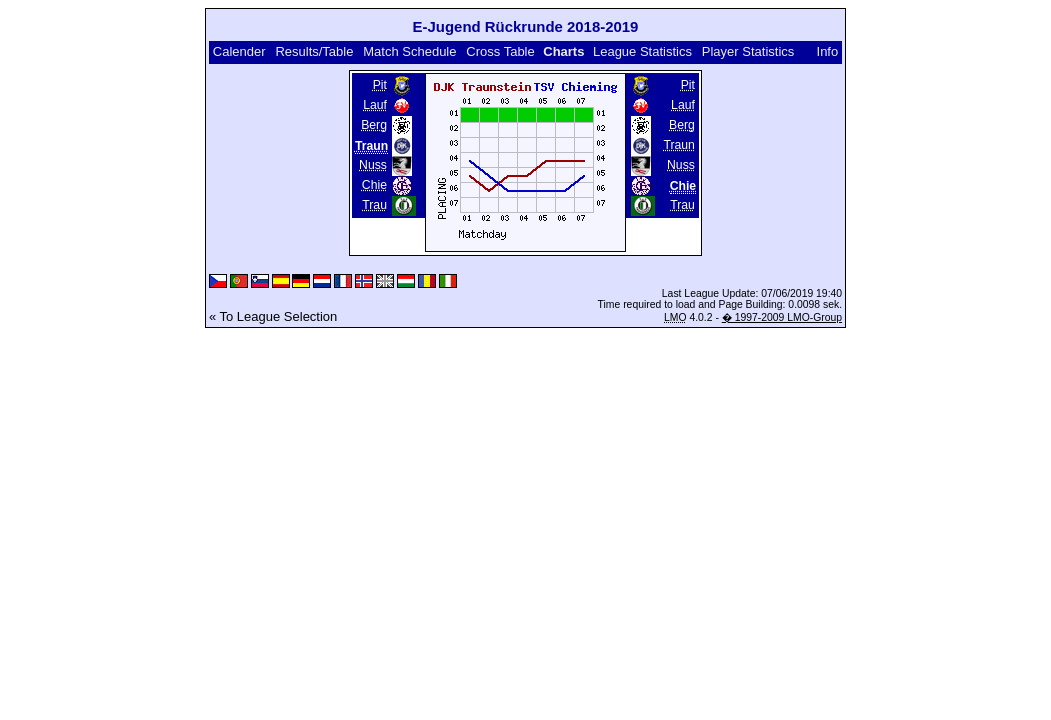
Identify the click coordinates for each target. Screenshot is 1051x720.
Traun (678, 145)
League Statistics (642, 51)
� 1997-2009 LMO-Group (782, 317)
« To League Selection (273, 316)
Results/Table (314, 51)
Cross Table (500, 51)
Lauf (375, 105)
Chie (374, 185)
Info (828, 51)
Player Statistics (748, 51)
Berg (374, 125)
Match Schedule (409, 51)
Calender (239, 51)
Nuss (373, 165)
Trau (374, 205)
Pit (380, 85)
